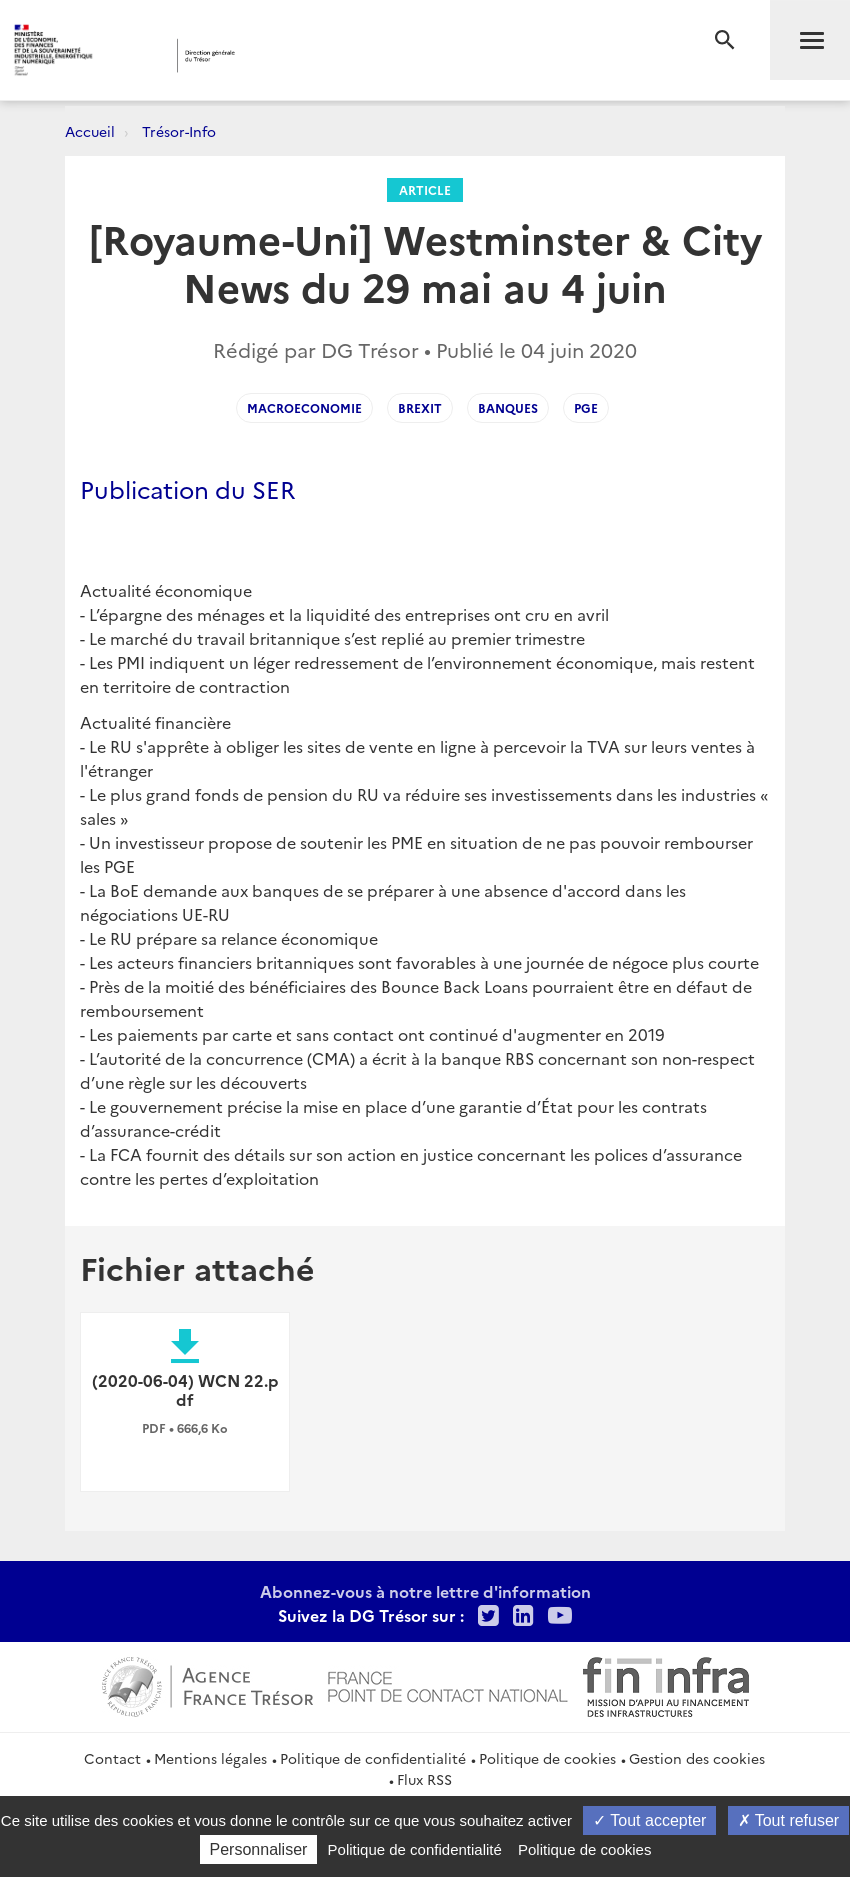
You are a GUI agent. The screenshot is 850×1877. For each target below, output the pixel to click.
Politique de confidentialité (373, 1758)
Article (425, 189)
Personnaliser (259, 1849)
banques (508, 407)
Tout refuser (789, 1820)
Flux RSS (424, 1779)
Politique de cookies (547, 1758)
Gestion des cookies (697, 1758)
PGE (586, 407)
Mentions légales (210, 1758)
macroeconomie (304, 407)
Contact (112, 1758)
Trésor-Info (179, 131)
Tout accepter (649, 1820)
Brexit (420, 407)
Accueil (90, 131)
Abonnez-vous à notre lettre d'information (425, 1591)
